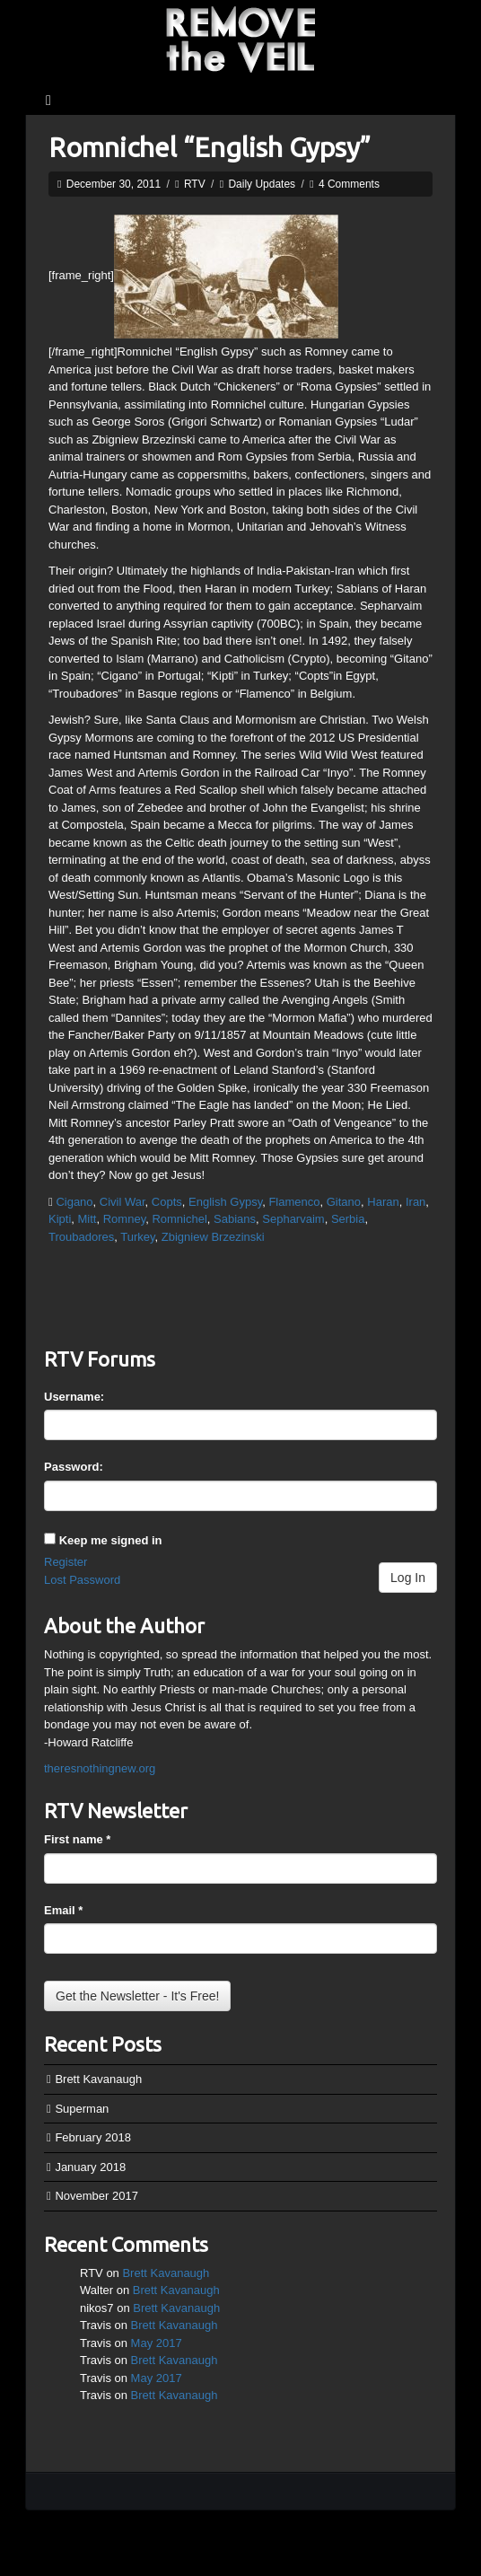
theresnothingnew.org (99, 1768)
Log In (407, 1577)
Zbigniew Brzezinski (213, 1237)
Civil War (122, 1202)
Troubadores (81, 1237)
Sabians (235, 1219)
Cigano (74, 1202)
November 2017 (96, 2195)
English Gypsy (225, 1202)
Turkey (137, 1237)
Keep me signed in (110, 1540)
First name (77, 1839)
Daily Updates (261, 184)
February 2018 (93, 2137)
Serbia (348, 1219)
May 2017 (156, 2343)
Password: (73, 1466)
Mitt (87, 1219)
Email (63, 1910)
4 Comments (349, 184)
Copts (167, 1202)
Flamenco (293, 1202)
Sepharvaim (293, 1219)
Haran (382, 1202)
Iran (415, 1202)
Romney (124, 1219)
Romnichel (179, 1219)
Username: (74, 1396)
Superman (82, 2108)
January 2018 (90, 2167)
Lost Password (82, 1580)
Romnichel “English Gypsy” (209, 147)
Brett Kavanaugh (98, 2079)
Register (65, 1562)
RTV (195, 184)
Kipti (59, 1219)
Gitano (344, 1202)
